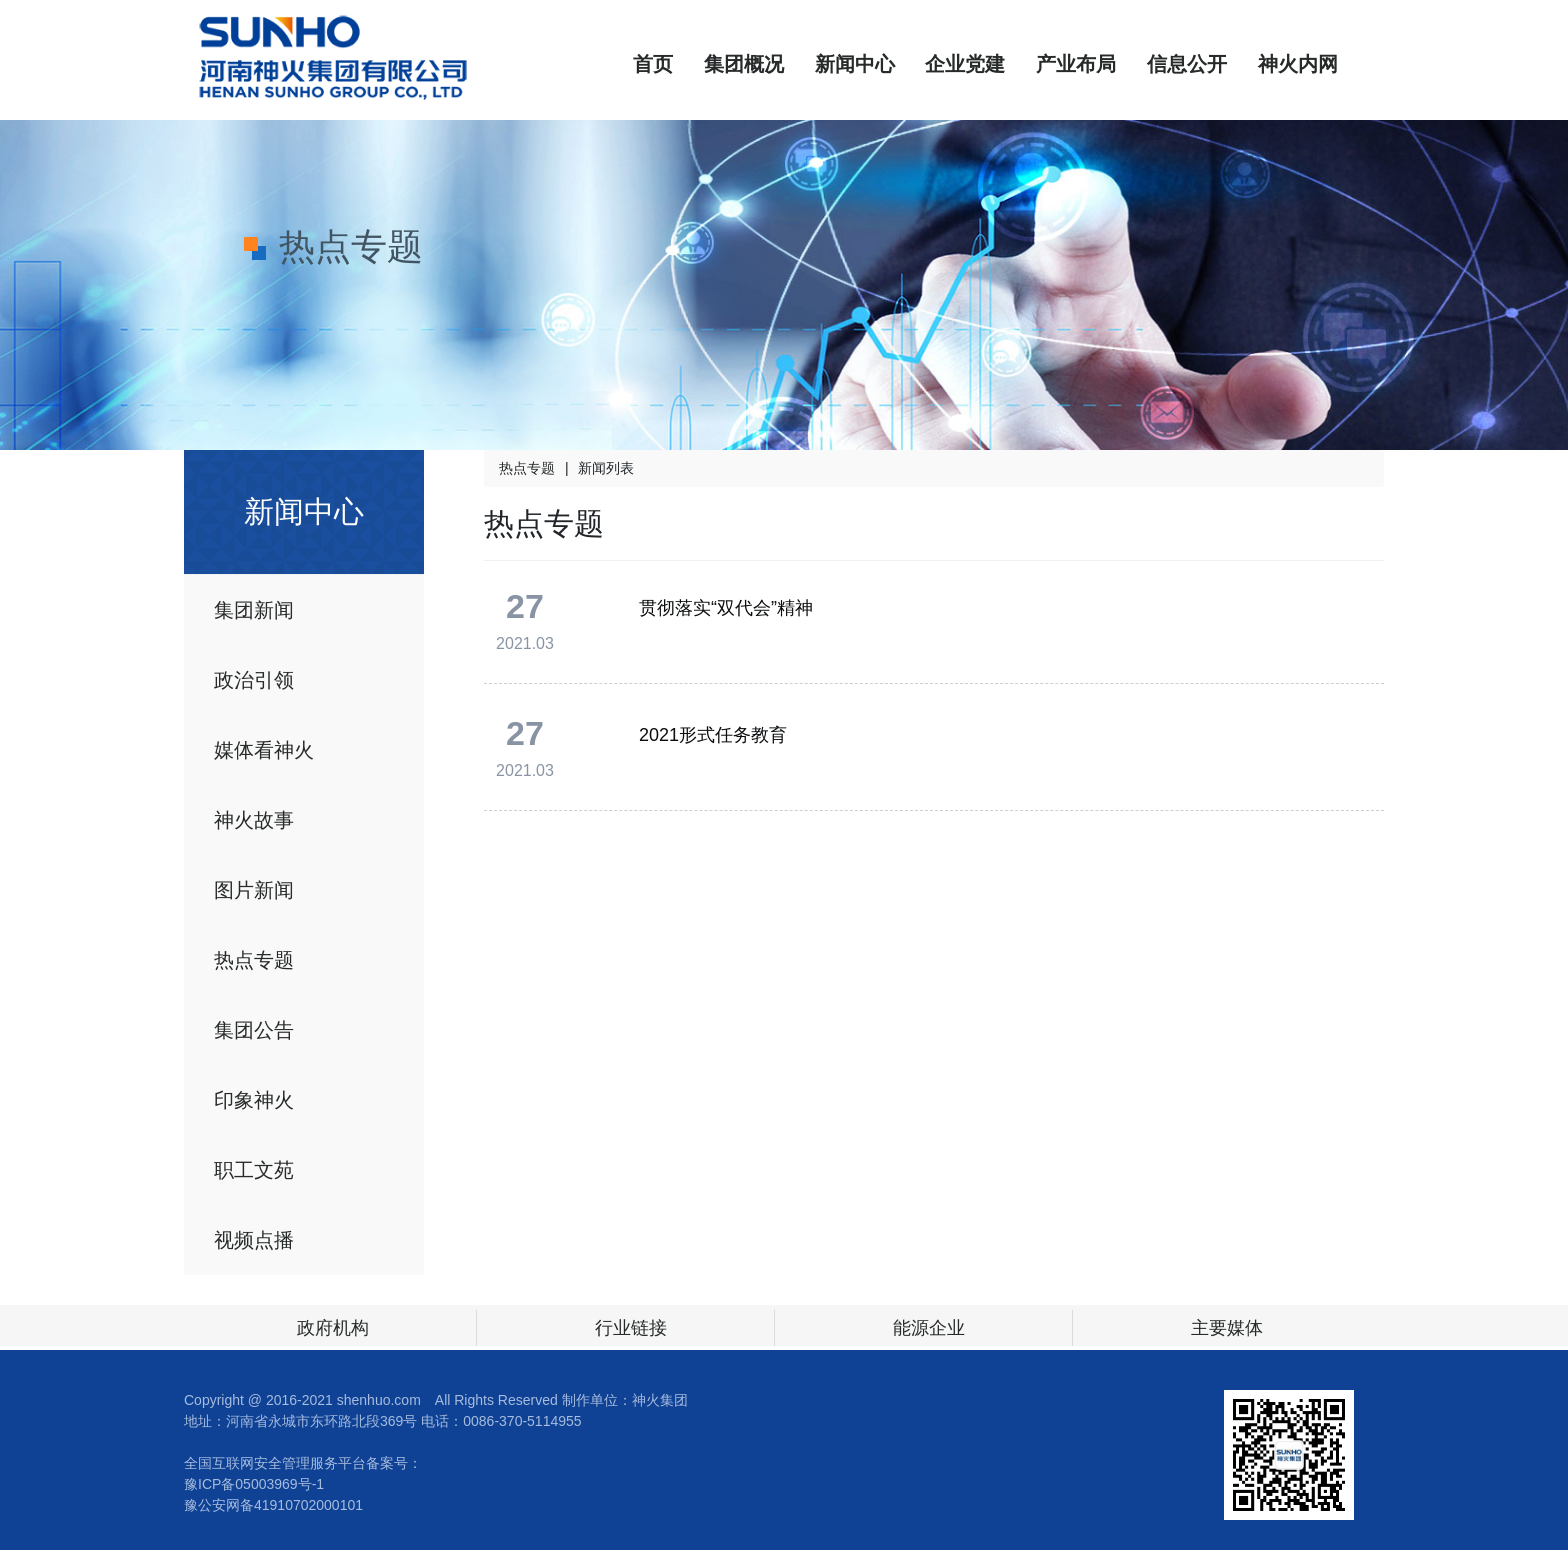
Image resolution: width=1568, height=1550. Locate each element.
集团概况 (744, 64)
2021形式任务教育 (713, 735)
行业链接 (631, 1328)
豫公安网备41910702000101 (273, 1505)
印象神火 (254, 1100)
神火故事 (254, 820)
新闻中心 (855, 64)
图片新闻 (254, 890)
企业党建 (965, 64)
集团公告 (254, 1030)
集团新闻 (254, 610)
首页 (653, 64)
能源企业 (929, 1328)
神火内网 (1298, 64)
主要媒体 (1227, 1328)
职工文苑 (254, 1170)
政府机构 (333, 1328)
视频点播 (254, 1240)
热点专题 (254, 960)
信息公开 (1187, 64)
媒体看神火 (264, 750)
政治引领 (254, 680)
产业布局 (1076, 64)
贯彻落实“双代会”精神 (726, 608)
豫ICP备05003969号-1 (254, 1484)
